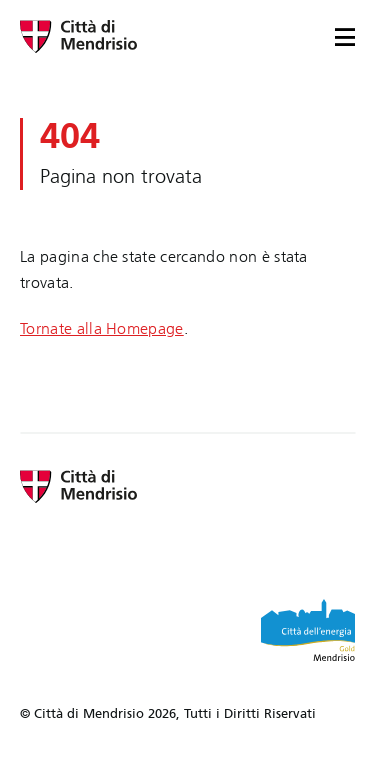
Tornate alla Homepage (102, 328)
